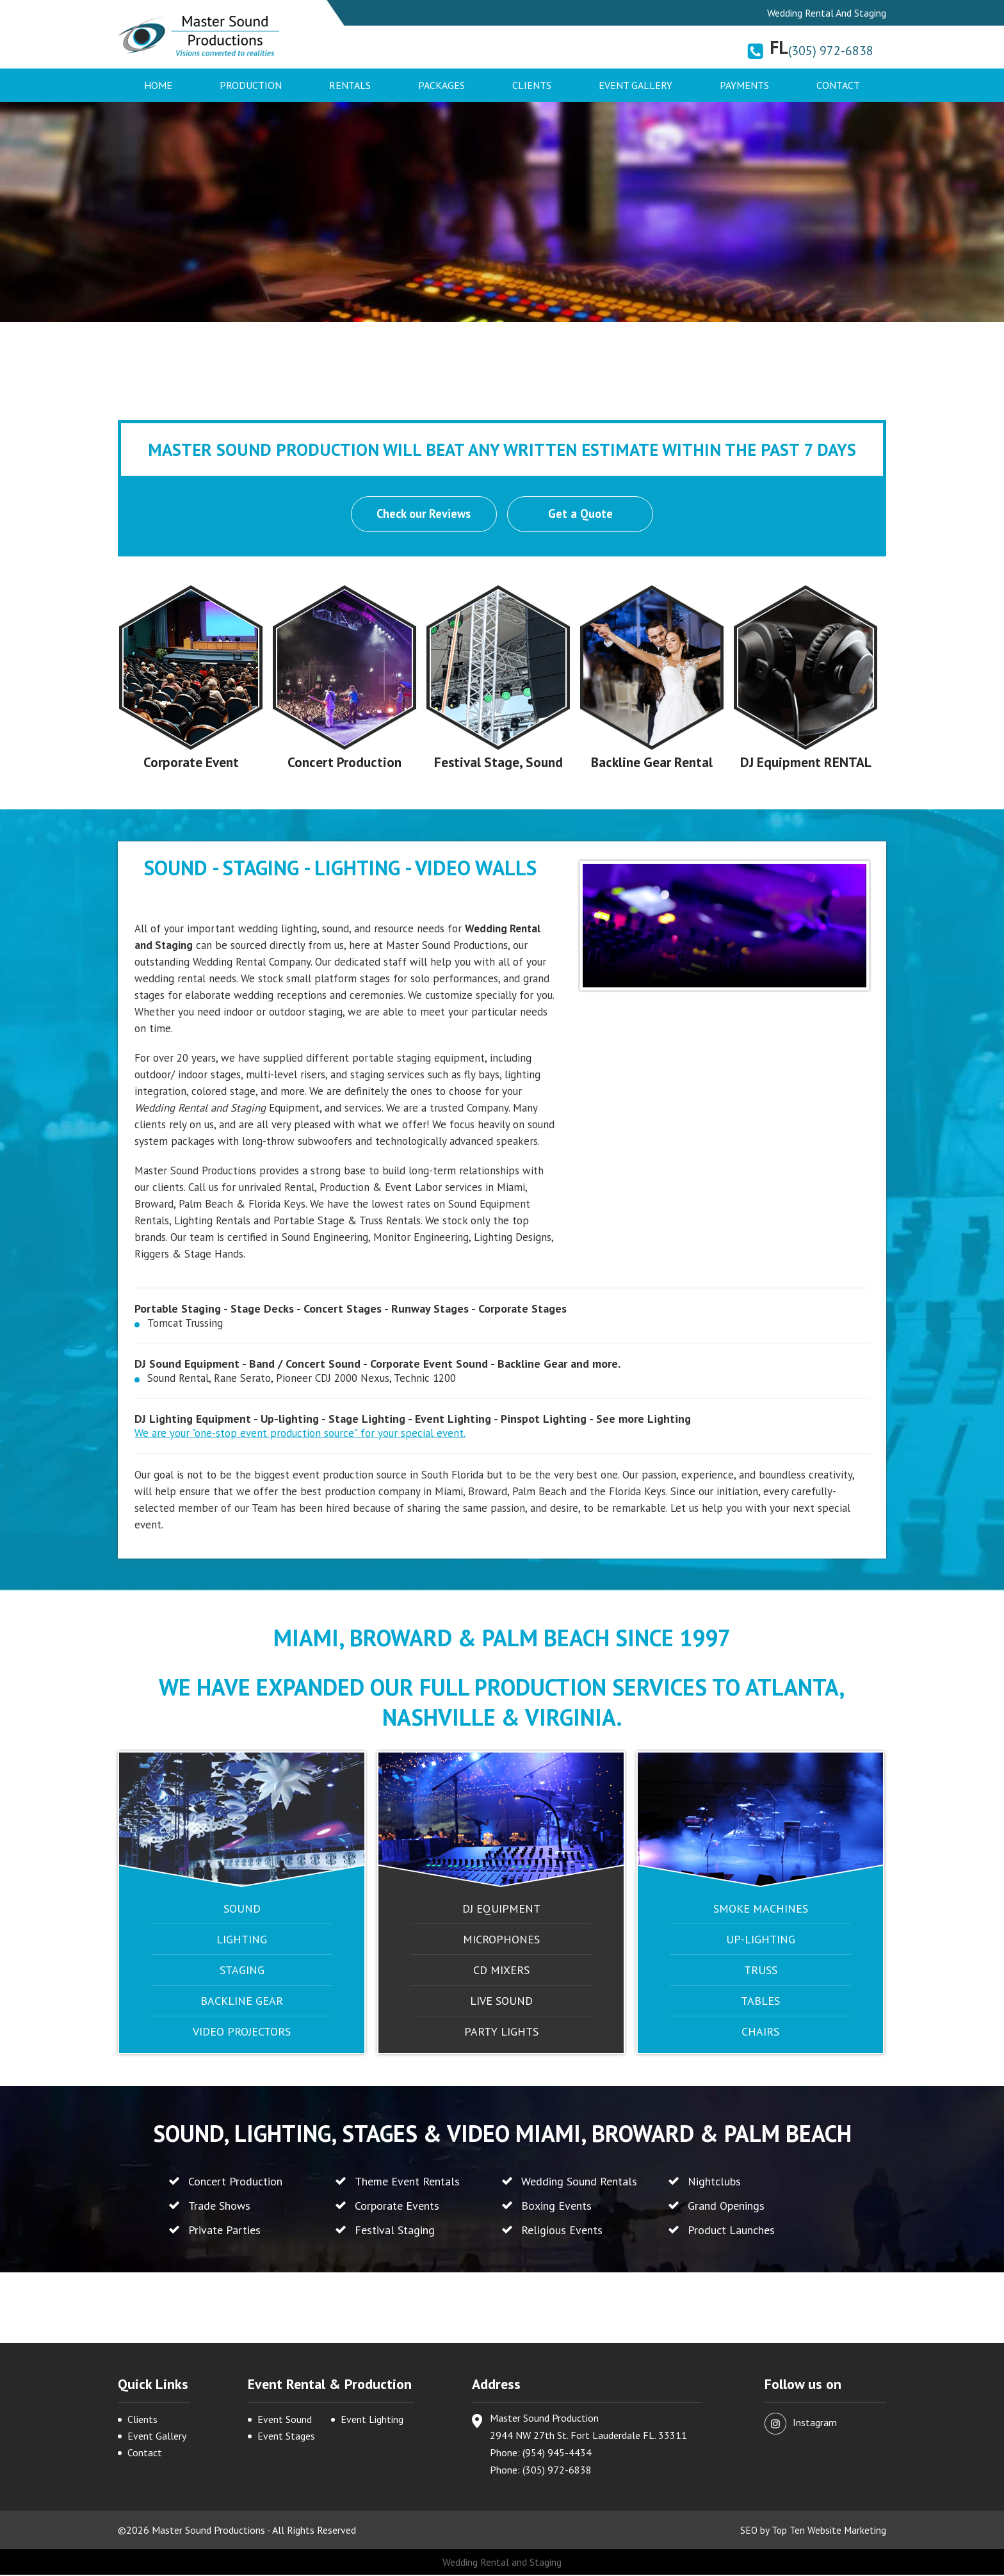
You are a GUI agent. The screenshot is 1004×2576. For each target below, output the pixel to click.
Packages (441, 85)
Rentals (350, 85)
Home (158, 85)
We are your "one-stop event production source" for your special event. (300, 1434)
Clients (531, 85)
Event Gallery (635, 85)
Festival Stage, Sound (498, 763)
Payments (744, 85)
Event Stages (286, 2437)
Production (251, 85)
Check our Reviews (423, 514)
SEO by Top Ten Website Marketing (812, 2531)
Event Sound (284, 2420)
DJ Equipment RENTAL (805, 763)
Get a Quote (581, 514)
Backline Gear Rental (652, 763)
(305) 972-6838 (830, 50)
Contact (838, 85)
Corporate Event (191, 763)
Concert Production (345, 763)
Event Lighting (372, 2420)
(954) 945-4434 (557, 2453)
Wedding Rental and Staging (502, 2563)
